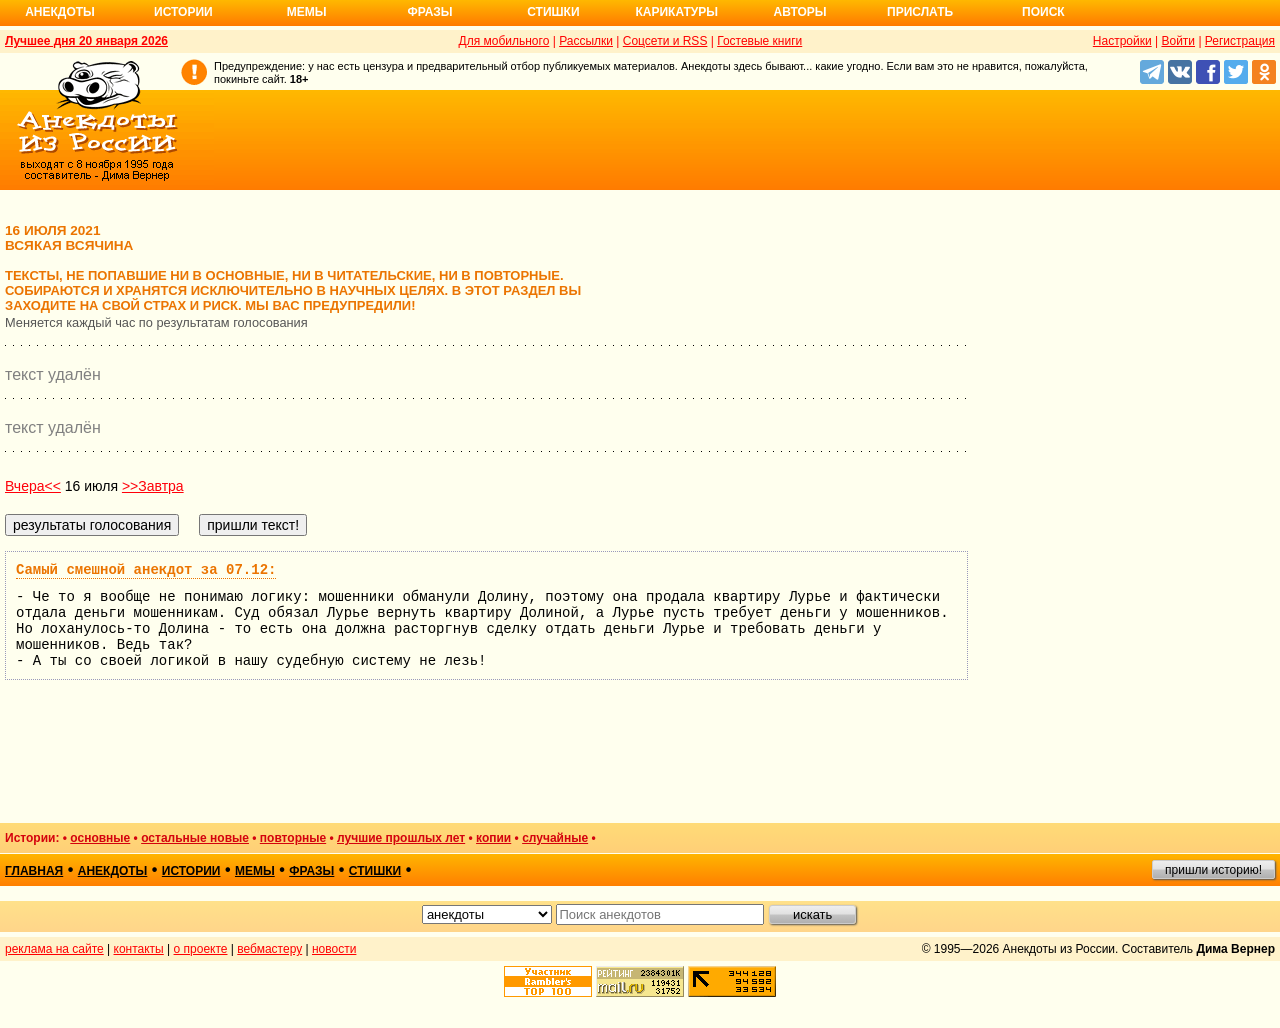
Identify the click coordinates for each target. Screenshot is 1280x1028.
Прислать (920, 12)
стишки (375, 871)
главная (34, 871)
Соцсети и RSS (665, 41)
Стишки (553, 12)
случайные (555, 838)
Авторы (800, 12)
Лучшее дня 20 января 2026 (86, 41)
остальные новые (195, 838)
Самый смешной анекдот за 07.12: (146, 570)
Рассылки (586, 41)
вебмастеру (269, 949)
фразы (311, 871)
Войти (1178, 41)
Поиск (1043, 12)
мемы (255, 871)
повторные (293, 838)
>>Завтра (153, 486)
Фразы (429, 12)
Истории (183, 12)
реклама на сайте (54, 949)
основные (100, 838)
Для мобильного (504, 41)
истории (191, 871)
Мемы (307, 12)
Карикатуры (676, 12)
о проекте (201, 949)
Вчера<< (33, 486)
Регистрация (1240, 41)
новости (334, 949)
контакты (139, 949)
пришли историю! (1213, 870)
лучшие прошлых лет (401, 838)
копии (493, 838)
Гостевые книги (759, 41)
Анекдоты (60, 12)
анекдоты (113, 871)
